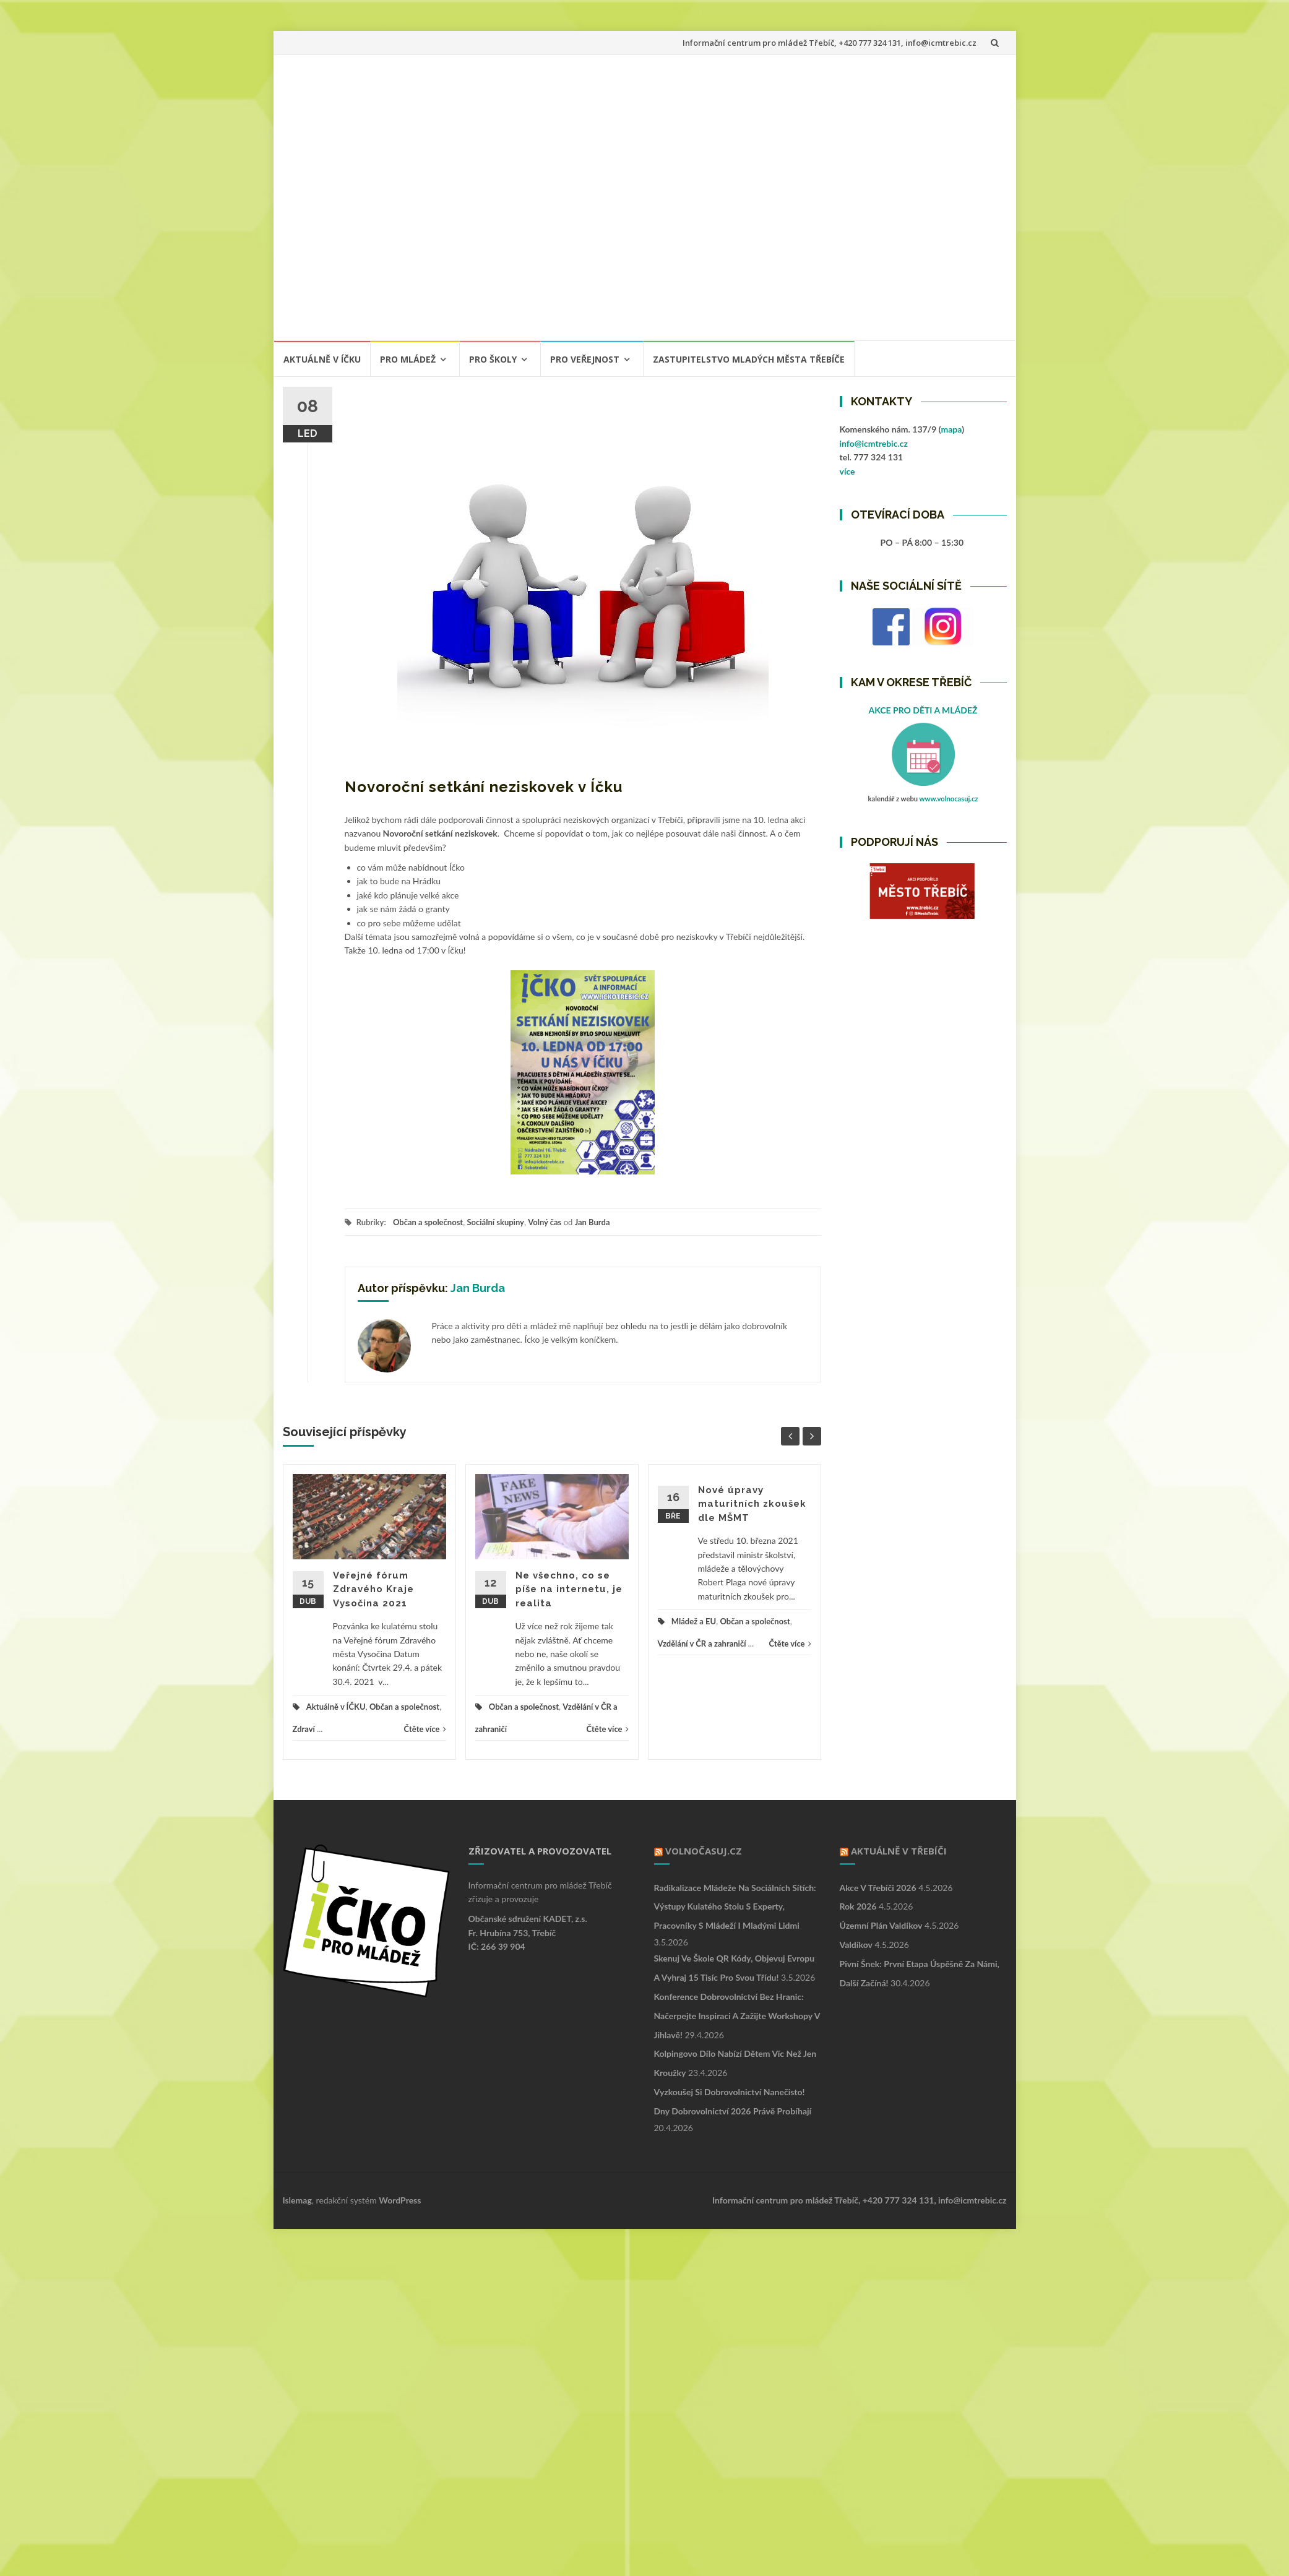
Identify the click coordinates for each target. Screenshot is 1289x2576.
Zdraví (304, 1729)
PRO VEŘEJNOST (584, 359)
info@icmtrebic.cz (874, 443)
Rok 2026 (858, 1906)
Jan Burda (592, 1222)
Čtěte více (425, 1729)
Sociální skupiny (495, 1222)
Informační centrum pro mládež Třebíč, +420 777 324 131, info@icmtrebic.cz (829, 42)
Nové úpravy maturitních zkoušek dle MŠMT (752, 1503)
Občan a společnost (428, 1222)
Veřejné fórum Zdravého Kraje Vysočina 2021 (373, 1589)
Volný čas (544, 1222)
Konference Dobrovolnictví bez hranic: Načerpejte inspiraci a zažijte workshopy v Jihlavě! (737, 2015)
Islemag (297, 2200)
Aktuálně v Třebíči (899, 1851)
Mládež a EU (693, 1621)
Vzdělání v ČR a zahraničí (702, 1643)
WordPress (400, 2200)
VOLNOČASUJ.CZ (703, 1851)
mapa (951, 429)
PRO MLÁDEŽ (408, 359)
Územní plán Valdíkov (881, 1925)
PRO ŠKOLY (493, 359)
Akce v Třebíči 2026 (878, 1887)
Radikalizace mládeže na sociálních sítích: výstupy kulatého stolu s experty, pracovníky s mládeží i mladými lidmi (735, 1906)
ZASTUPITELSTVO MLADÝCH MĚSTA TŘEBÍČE (749, 359)
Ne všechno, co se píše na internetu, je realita (569, 1589)
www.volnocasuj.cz (949, 799)
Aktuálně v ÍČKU (322, 359)
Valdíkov (856, 1944)
